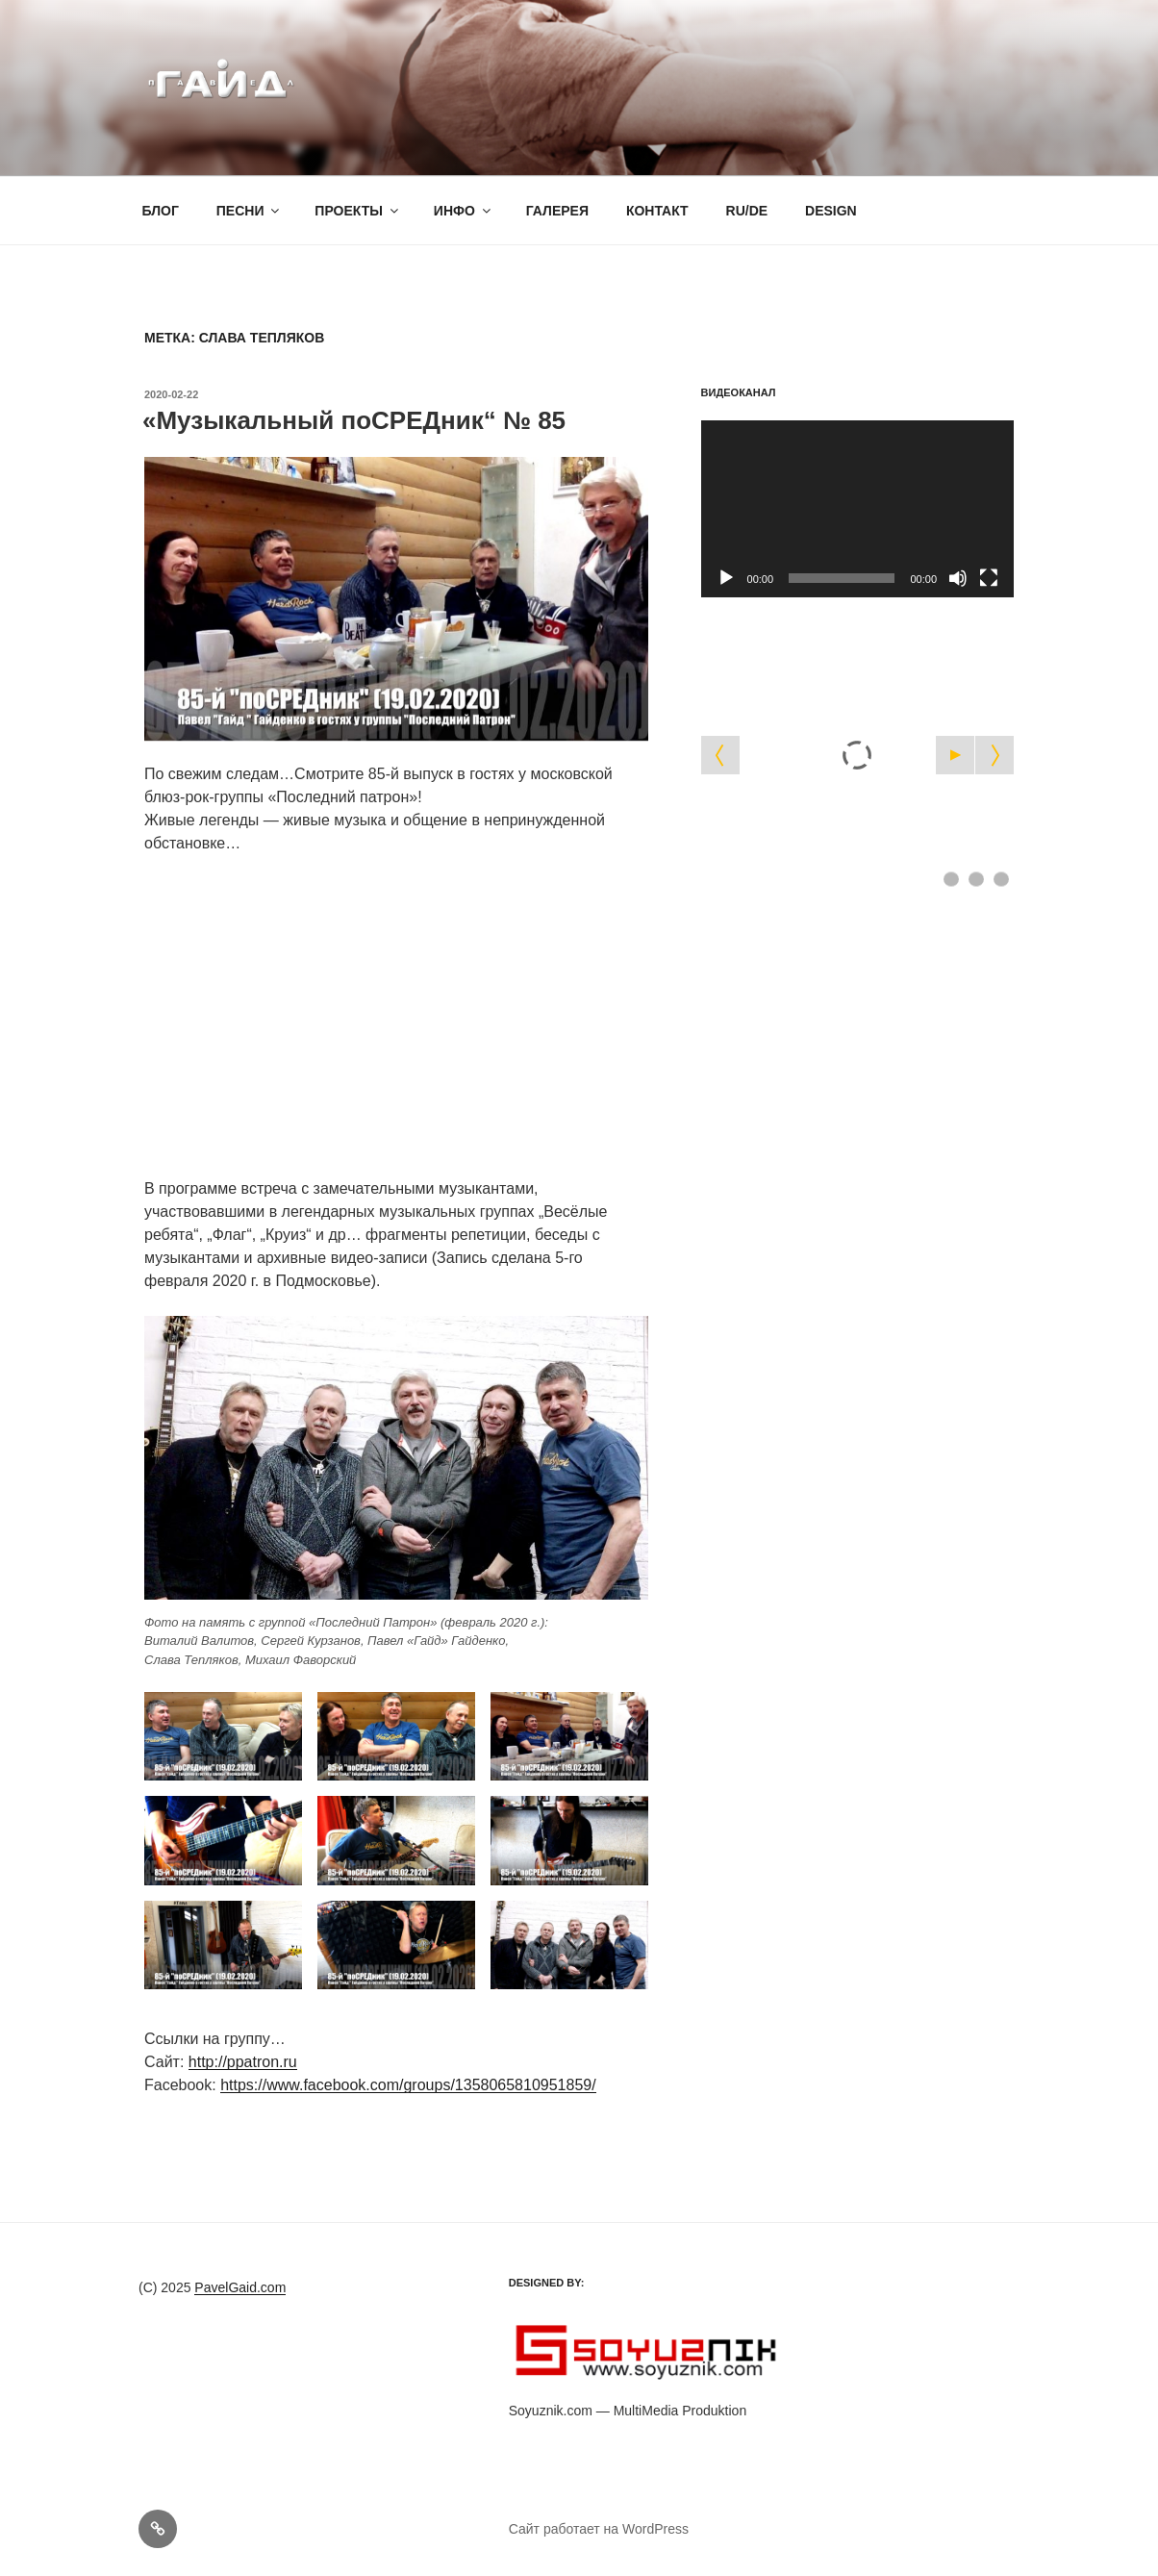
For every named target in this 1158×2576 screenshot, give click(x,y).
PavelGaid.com (240, 2287)
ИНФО (463, 210)
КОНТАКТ (657, 210)
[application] (857, 508)
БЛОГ (160, 210)
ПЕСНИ (249, 210)
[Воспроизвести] (726, 578)
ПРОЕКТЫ (358, 210)
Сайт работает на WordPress (599, 2529)
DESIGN (831, 210)
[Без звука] (958, 578)
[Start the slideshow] (955, 755)
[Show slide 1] (951, 879)
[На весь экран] (988, 578)
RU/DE (747, 210)
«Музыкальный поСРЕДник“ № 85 (354, 420)
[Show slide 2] (976, 879)
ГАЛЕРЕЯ (557, 210)
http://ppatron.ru (243, 2062)
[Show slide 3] (1001, 879)
